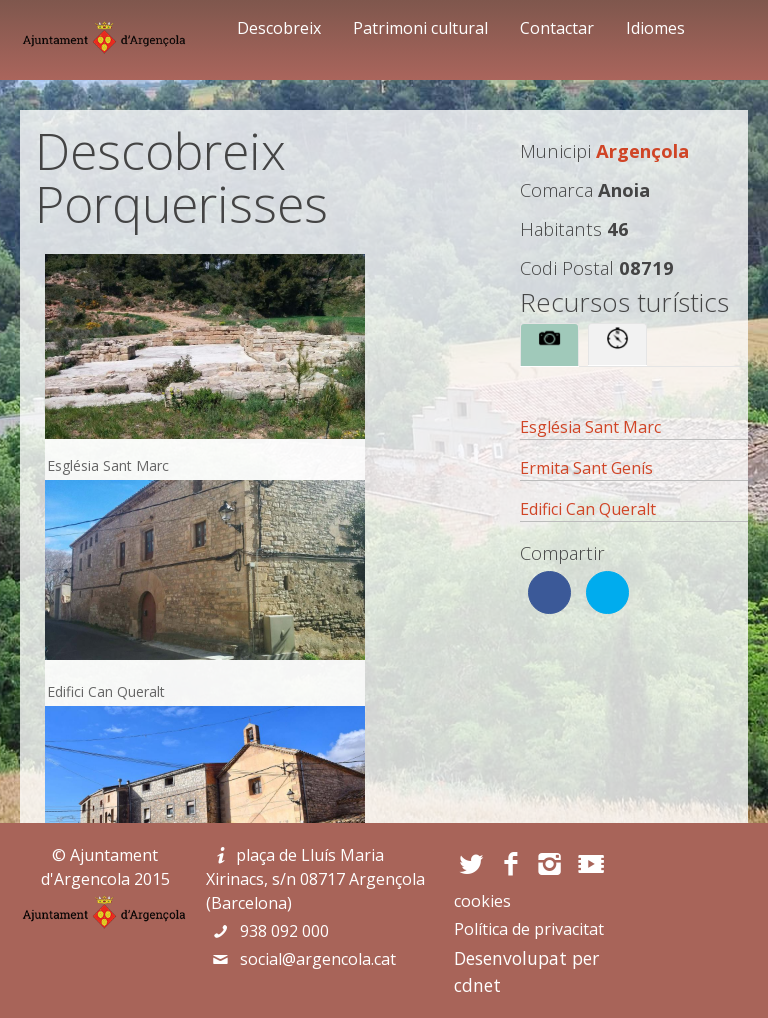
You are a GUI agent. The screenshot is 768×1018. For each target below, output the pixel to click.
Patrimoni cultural (420, 28)
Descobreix (279, 28)
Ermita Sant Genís (586, 468)
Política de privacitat (529, 929)
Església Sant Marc (590, 427)
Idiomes (655, 28)
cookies (482, 901)
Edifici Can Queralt (588, 509)
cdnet (477, 985)
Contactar (557, 28)
